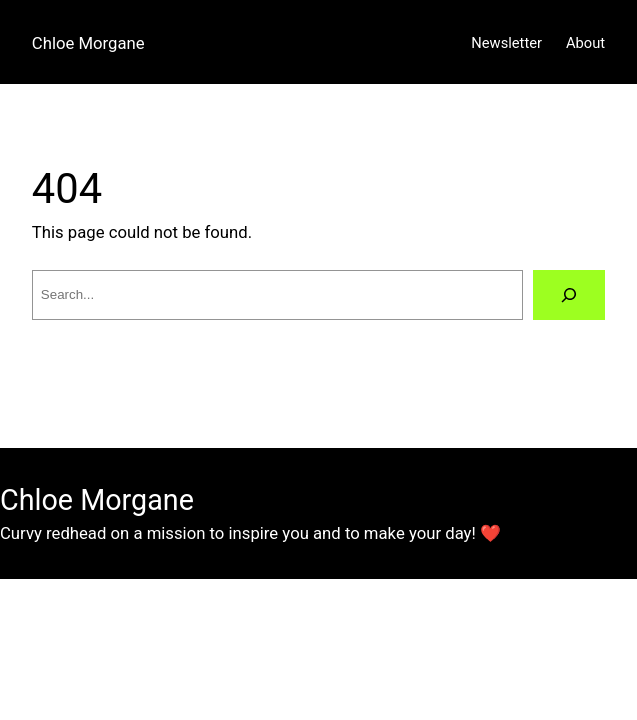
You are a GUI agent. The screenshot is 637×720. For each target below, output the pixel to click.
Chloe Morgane (88, 43)
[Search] (569, 295)
